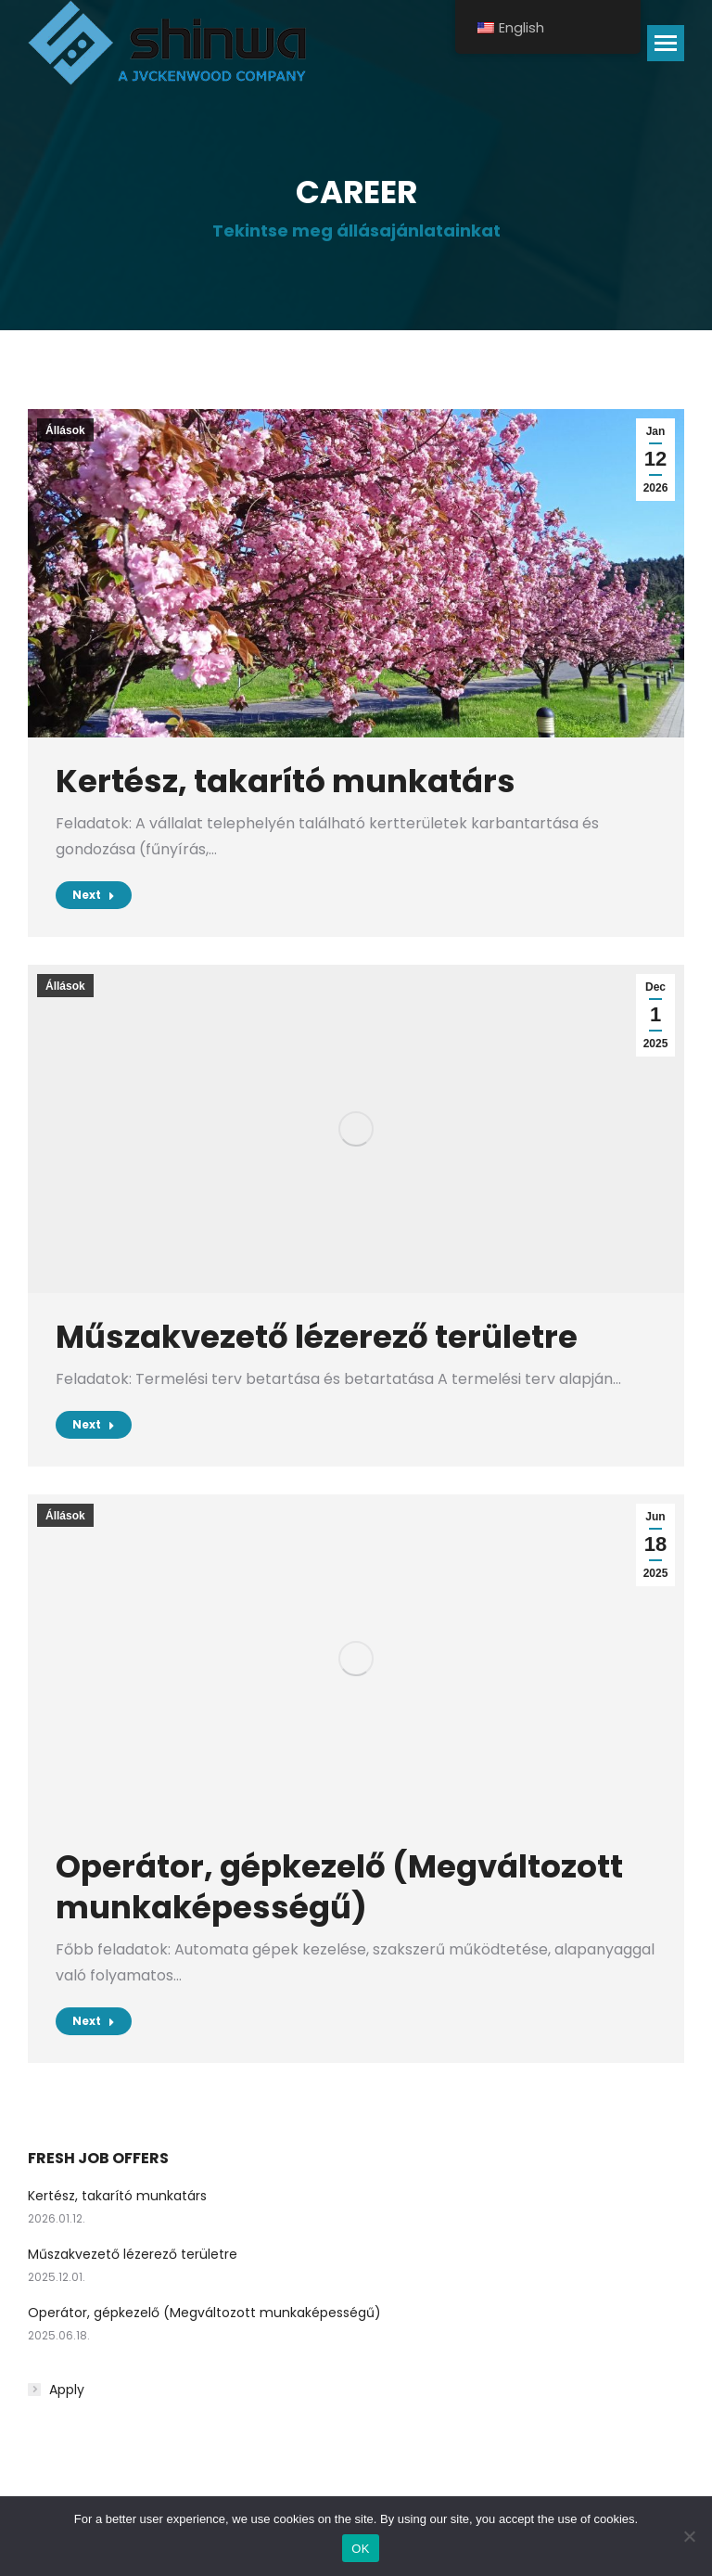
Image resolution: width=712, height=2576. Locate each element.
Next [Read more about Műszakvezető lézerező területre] (93, 1424)
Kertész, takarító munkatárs (285, 781)
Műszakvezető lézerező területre (317, 1336)
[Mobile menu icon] (665, 43)
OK (360, 2549)
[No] (689, 2536)
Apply (66, 2389)
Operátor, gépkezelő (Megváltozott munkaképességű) (339, 1886)
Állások (65, 430)
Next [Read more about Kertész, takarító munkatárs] (93, 895)
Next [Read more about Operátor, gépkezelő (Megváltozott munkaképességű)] (93, 2021)
